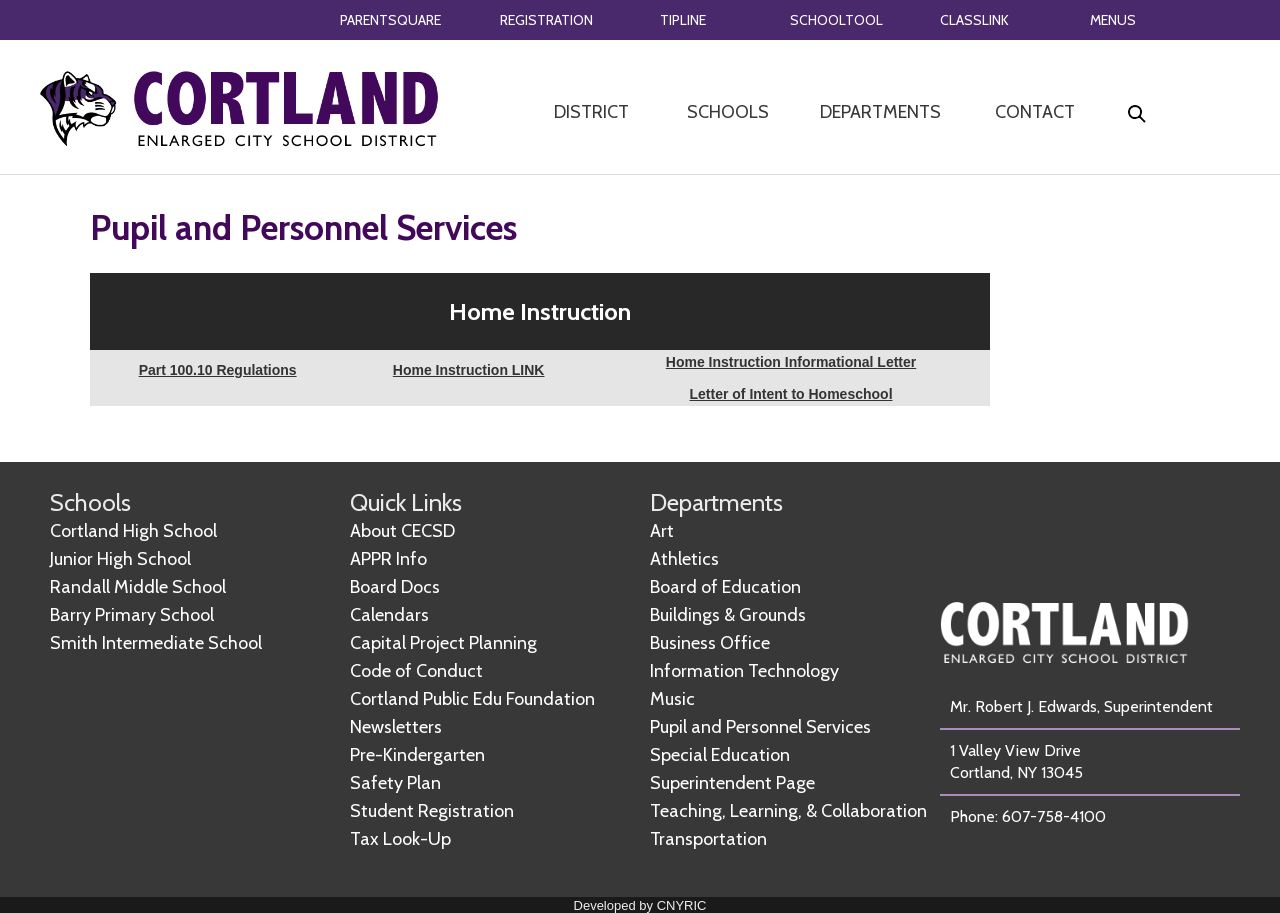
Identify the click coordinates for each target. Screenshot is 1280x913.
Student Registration (432, 811)
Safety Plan (395, 783)
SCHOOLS (728, 112)
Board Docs (395, 587)
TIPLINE (683, 20)
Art (662, 531)
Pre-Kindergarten (417, 755)
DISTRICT (591, 112)
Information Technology (744, 671)
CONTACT (1035, 112)
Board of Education (725, 587)
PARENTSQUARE (390, 20)
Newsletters (396, 727)
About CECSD (402, 531)
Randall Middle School (138, 587)
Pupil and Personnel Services (760, 727)
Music (672, 699)
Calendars (389, 615)
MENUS (1113, 20)
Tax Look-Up (400, 839)
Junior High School (120, 559)
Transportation (708, 839)
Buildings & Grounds (728, 615)
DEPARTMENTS (880, 112)
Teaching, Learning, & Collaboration (788, 811)
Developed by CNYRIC (640, 905)
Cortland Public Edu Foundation (472, 699)
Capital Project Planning (443, 643)
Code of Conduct (416, 671)
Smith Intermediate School (156, 643)
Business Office (710, 643)
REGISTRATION (546, 20)
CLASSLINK (974, 20)
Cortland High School (133, 531)
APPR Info (388, 559)
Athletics (684, 559)
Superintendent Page (732, 783)
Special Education (720, 755)
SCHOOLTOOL (836, 20)
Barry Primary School (132, 615)
